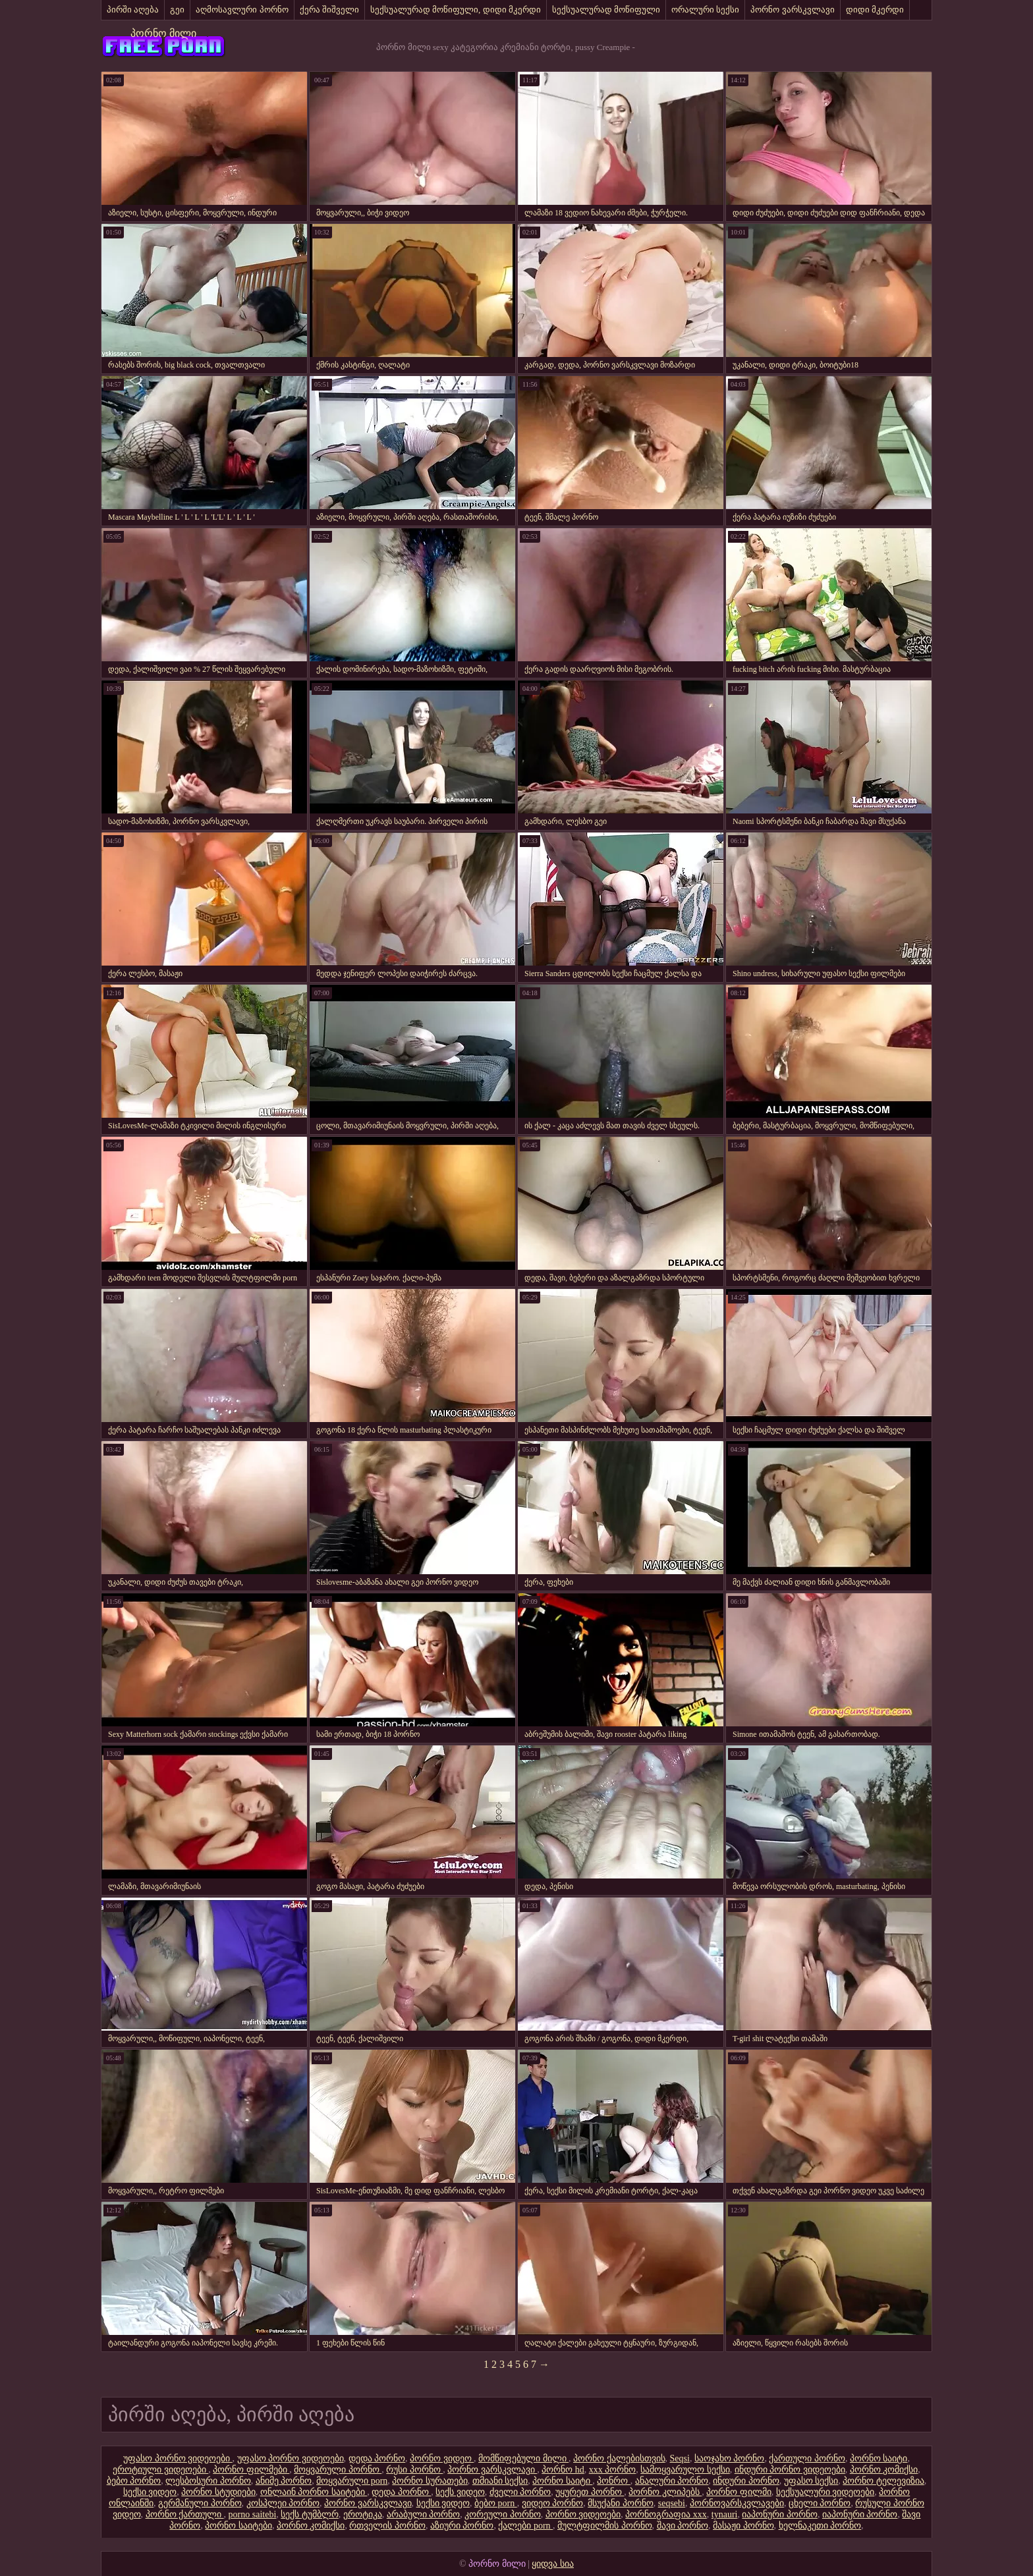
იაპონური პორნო (780, 2514)
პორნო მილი (163, 33)
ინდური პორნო (746, 2481)
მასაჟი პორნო (743, 2526)
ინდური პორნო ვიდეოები (790, 2470)
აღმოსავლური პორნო (242, 9)
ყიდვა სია (553, 2564)
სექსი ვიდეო (150, 2492)
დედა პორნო (377, 2458)
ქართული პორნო (807, 2458)
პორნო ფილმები (251, 2470)
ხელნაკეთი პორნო (820, 2526)
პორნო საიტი (879, 2458)
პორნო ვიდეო (442, 2458)
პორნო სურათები (430, 2481)
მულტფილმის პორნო (604, 2526)
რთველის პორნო (387, 2526)
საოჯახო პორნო (729, 2458)
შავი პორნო (683, 2526)
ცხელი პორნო (820, 2503)
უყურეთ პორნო (589, 2492)
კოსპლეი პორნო (283, 2503)
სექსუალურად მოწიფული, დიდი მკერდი (455, 9)
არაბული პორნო (424, 2514)
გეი (177, 9)
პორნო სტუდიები (218, 2492)
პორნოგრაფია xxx (666, 2514)
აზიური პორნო (462, 2526)
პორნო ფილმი (738, 2492)
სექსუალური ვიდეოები (825, 2492)
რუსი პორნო (414, 2470)
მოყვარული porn (351, 2481)
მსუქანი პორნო (621, 2503)
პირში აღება (133, 9)
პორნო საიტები (238, 2526)
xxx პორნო (612, 2470)
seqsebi (671, 2503)
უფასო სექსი (811, 2481)
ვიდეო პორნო (553, 2503)
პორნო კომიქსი (884, 2470)
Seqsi (680, 2458)
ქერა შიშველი (329, 9)
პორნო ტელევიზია (883, 2481)
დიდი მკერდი (875, 9)
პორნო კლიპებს (665, 2492)
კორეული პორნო (502, 2514)
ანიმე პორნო (284, 2481)
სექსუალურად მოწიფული (606, 9)
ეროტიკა (362, 2514)
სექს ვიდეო (460, 2492)
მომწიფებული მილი (523, 2458)
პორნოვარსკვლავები (737, 2503)
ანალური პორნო (672, 2481)
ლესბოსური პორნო (208, 2481)
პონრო (613, 2481)
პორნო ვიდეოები (583, 2514)
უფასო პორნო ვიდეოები (178, 2458)
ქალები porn (525, 2526)
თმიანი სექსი (500, 2481)
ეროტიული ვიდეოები (160, 2470)
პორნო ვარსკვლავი (792, 9)
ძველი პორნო (520, 2492)
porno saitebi (253, 2514)
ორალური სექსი (705, 9)
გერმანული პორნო (200, 2503)
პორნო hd (563, 2470)
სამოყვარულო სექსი (685, 2470)
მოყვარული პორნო (337, 2470)
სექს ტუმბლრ (310, 2514)
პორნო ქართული (185, 2514)
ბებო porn (495, 2503)
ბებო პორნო (134, 2481)
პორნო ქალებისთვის (619, 2458)
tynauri (725, 2514)
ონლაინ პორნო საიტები (314, 2492)
